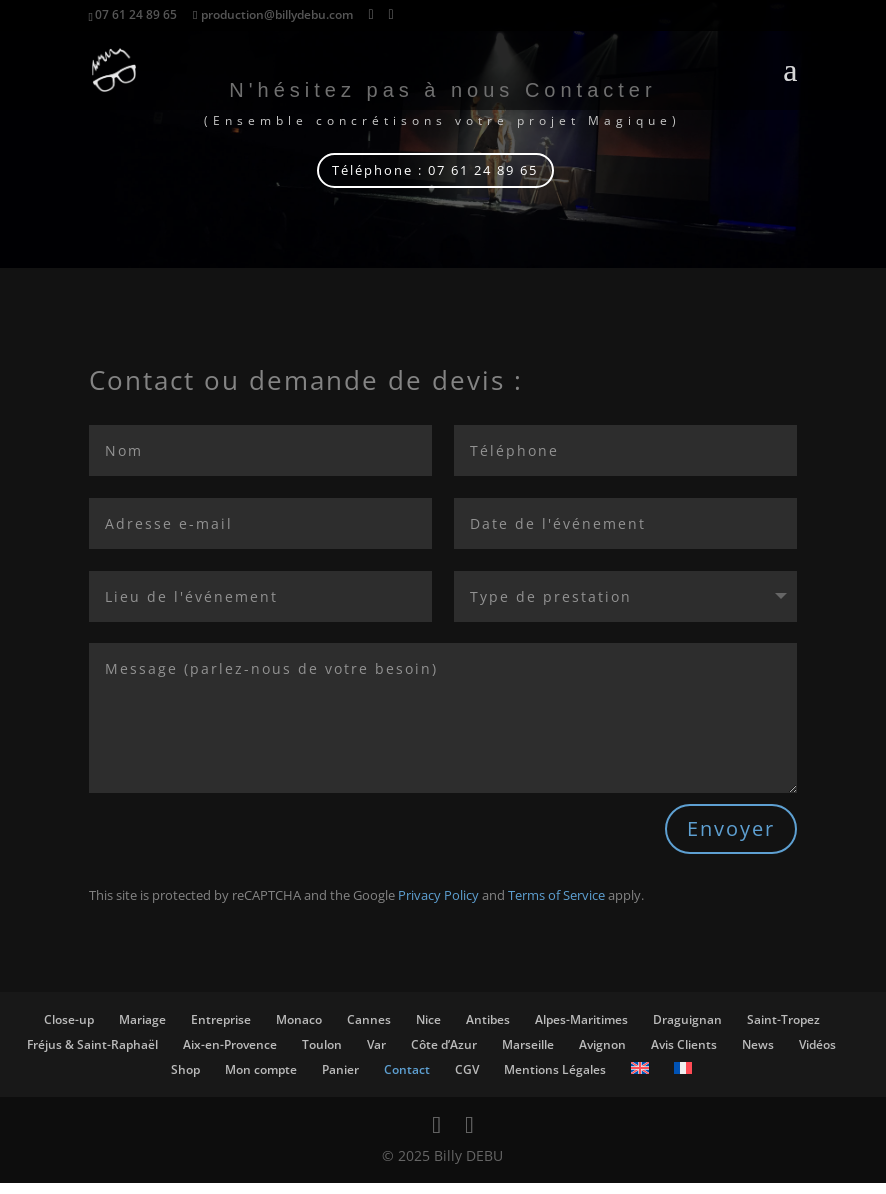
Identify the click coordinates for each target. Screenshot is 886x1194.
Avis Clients (684, 1055)
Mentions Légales (555, 1079)
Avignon (602, 1055)
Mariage (142, 1030)
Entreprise (221, 1030)
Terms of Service (556, 906)
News (758, 1055)
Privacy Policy (438, 906)
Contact (407, 1079)
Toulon (322, 1055)
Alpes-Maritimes (581, 1030)
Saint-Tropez (783, 1030)
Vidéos (817, 1055)
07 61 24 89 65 (136, 14)
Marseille (528, 1055)
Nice (428, 1030)
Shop (185, 1079)
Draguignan (687, 1030)
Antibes (488, 1030)
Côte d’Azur (444, 1055)
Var (376, 1055)
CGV (467, 1079)
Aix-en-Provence (230, 1055)
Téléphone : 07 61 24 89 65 (435, 175)
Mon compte (261, 1079)
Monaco (299, 1030)
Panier (340, 1079)
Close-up (69, 1030)
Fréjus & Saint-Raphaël (92, 1055)
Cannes (369, 1030)
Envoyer (731, 839)
